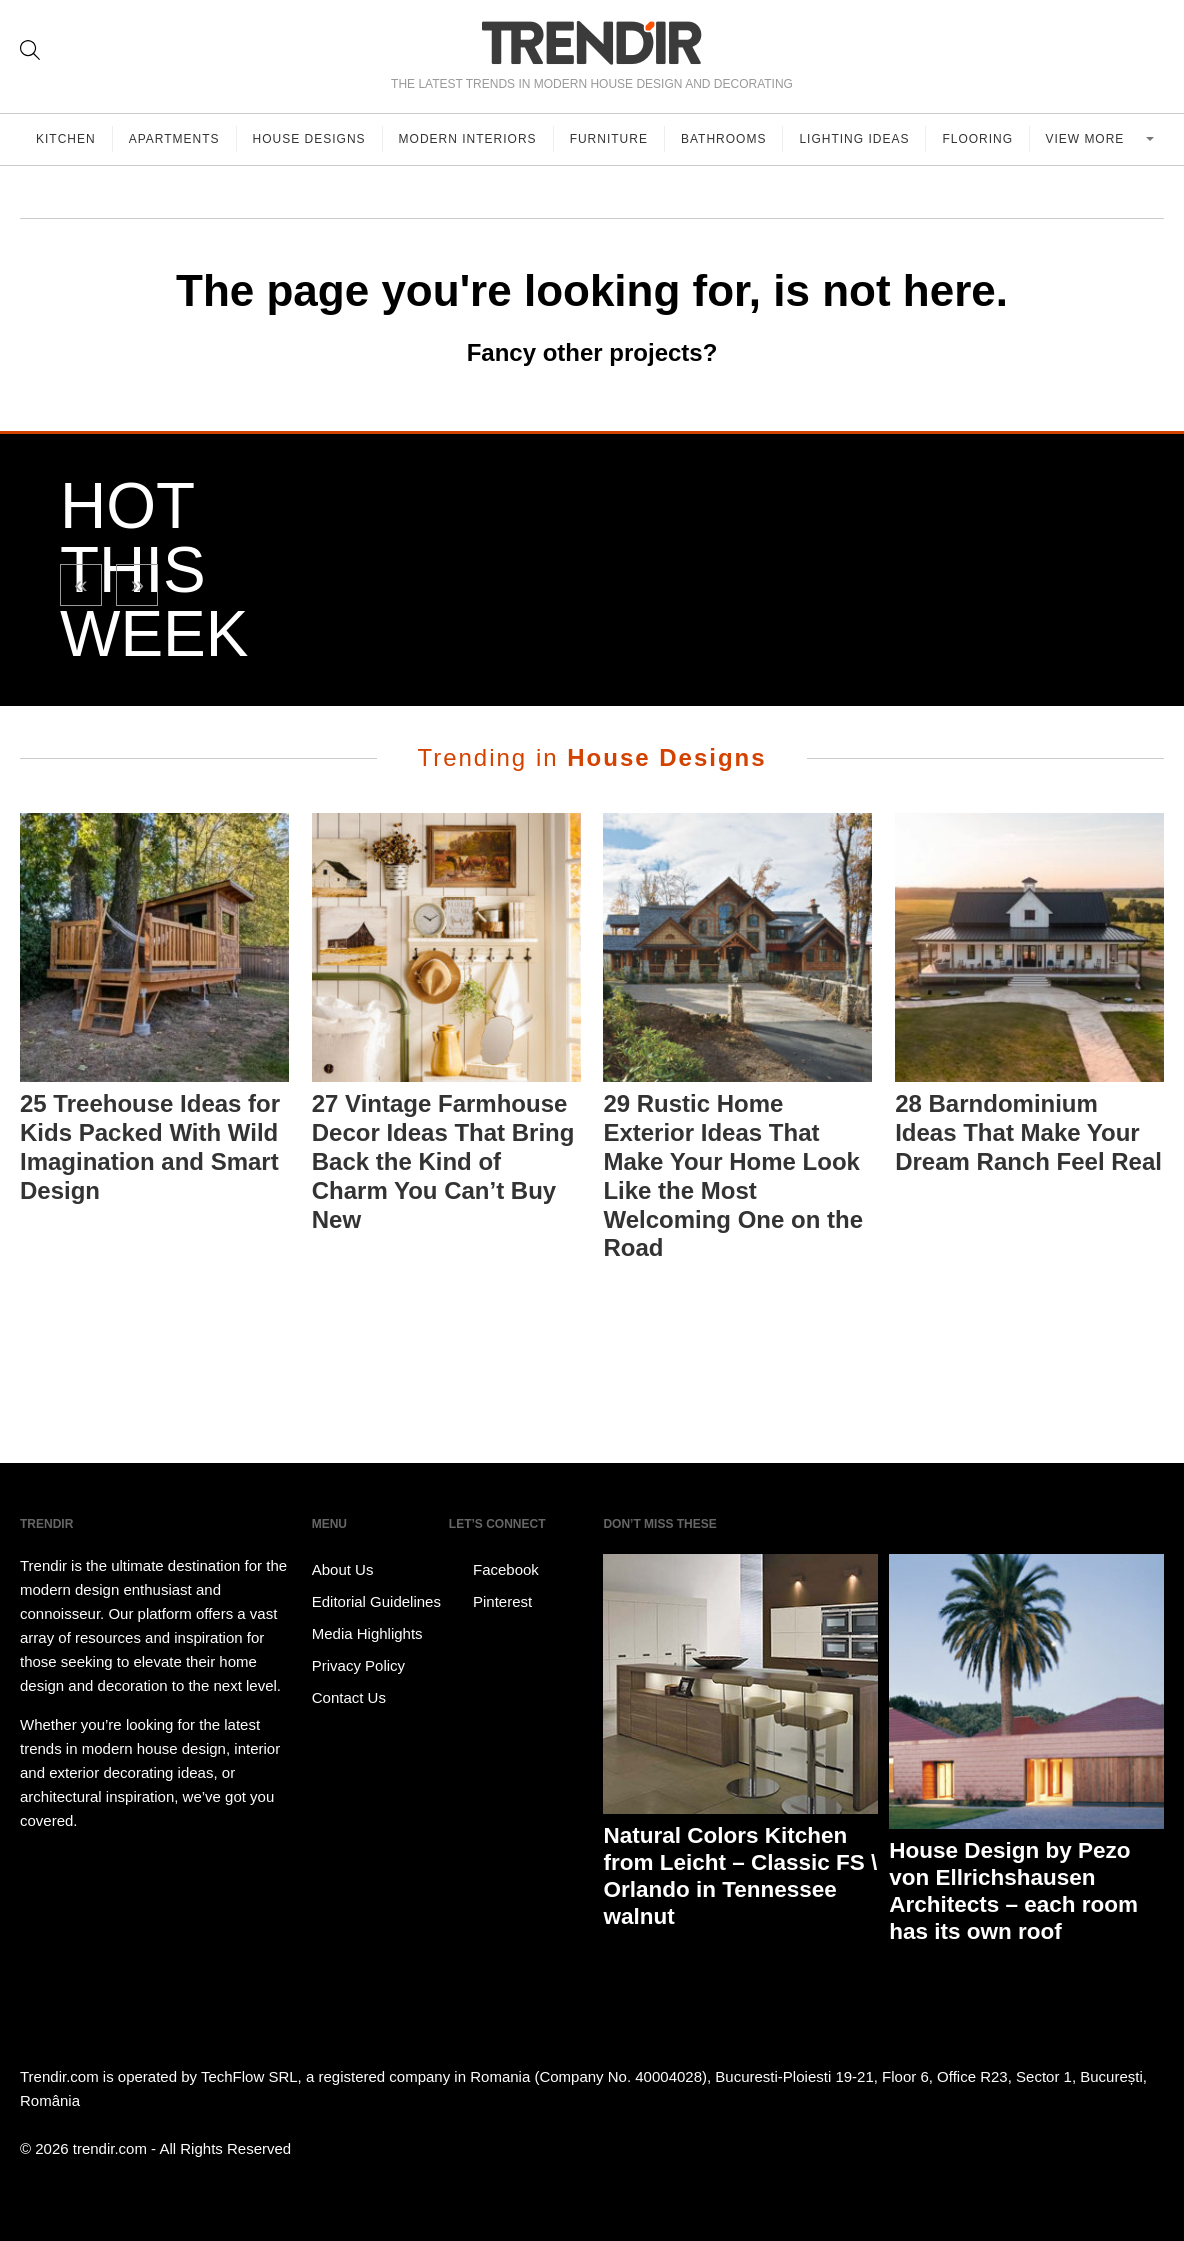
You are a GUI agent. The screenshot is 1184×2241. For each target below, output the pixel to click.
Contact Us (349, 1697)
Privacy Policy (358, 1665)
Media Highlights (367, 1633)
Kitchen (66, 139)
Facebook (494, 1570)
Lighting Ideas (854, 139)
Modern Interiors (468, 139)
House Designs (309, 139)
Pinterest (490, 1602)
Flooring (977, 139)
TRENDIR (592, 42)
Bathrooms (723, 139)
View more (1086, 139)
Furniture (609, 139)
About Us (343, 1569)
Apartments (174, 139)
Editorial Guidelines (376, 1601)
